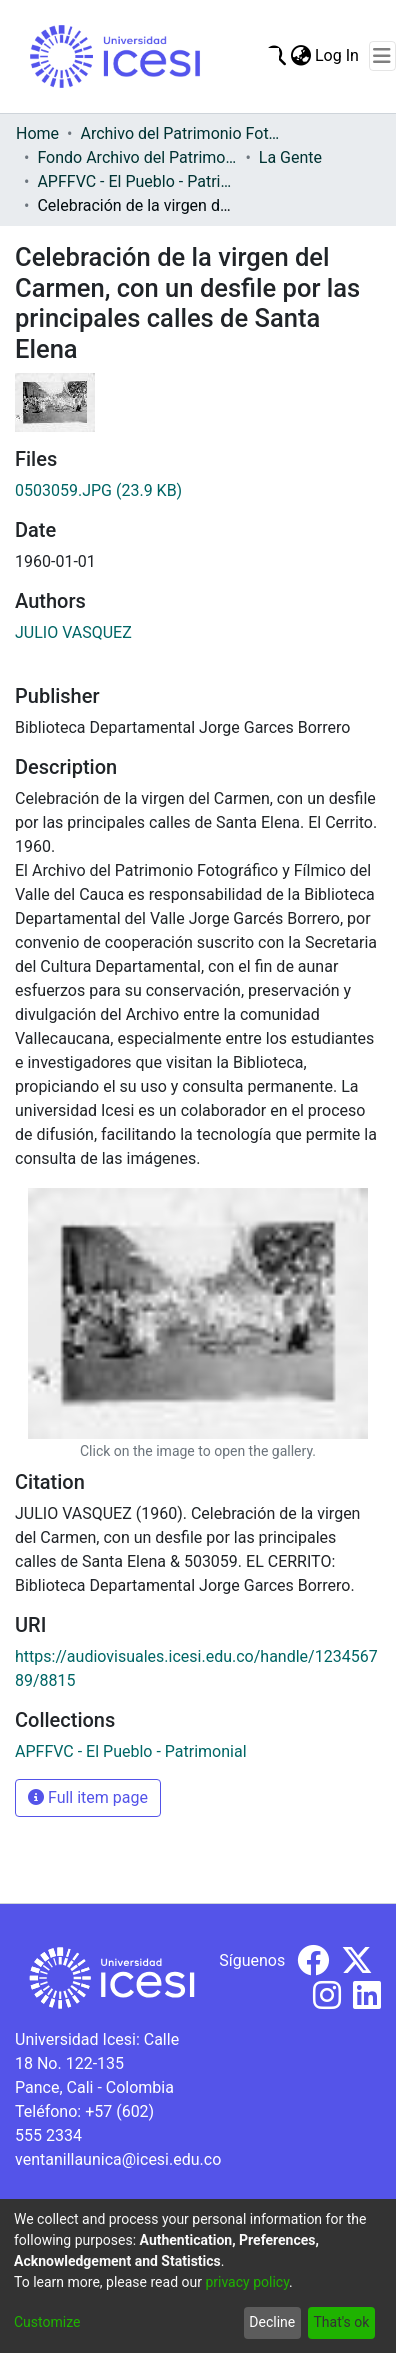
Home (37, 133)
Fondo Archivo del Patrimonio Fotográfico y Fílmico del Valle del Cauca (137, 157)
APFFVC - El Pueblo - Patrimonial (137, 181)
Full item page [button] (88, 1797)
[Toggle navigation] (382, 56)
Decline (272, 2322)
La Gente (290, 157)
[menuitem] (300, 56)
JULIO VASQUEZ (73, 632)
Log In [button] (338, 55)
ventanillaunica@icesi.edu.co (118, 2159)
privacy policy (247, 2282)
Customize (47, 2322)
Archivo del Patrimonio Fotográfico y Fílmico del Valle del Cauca (180, 133)
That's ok (341, 2322)
